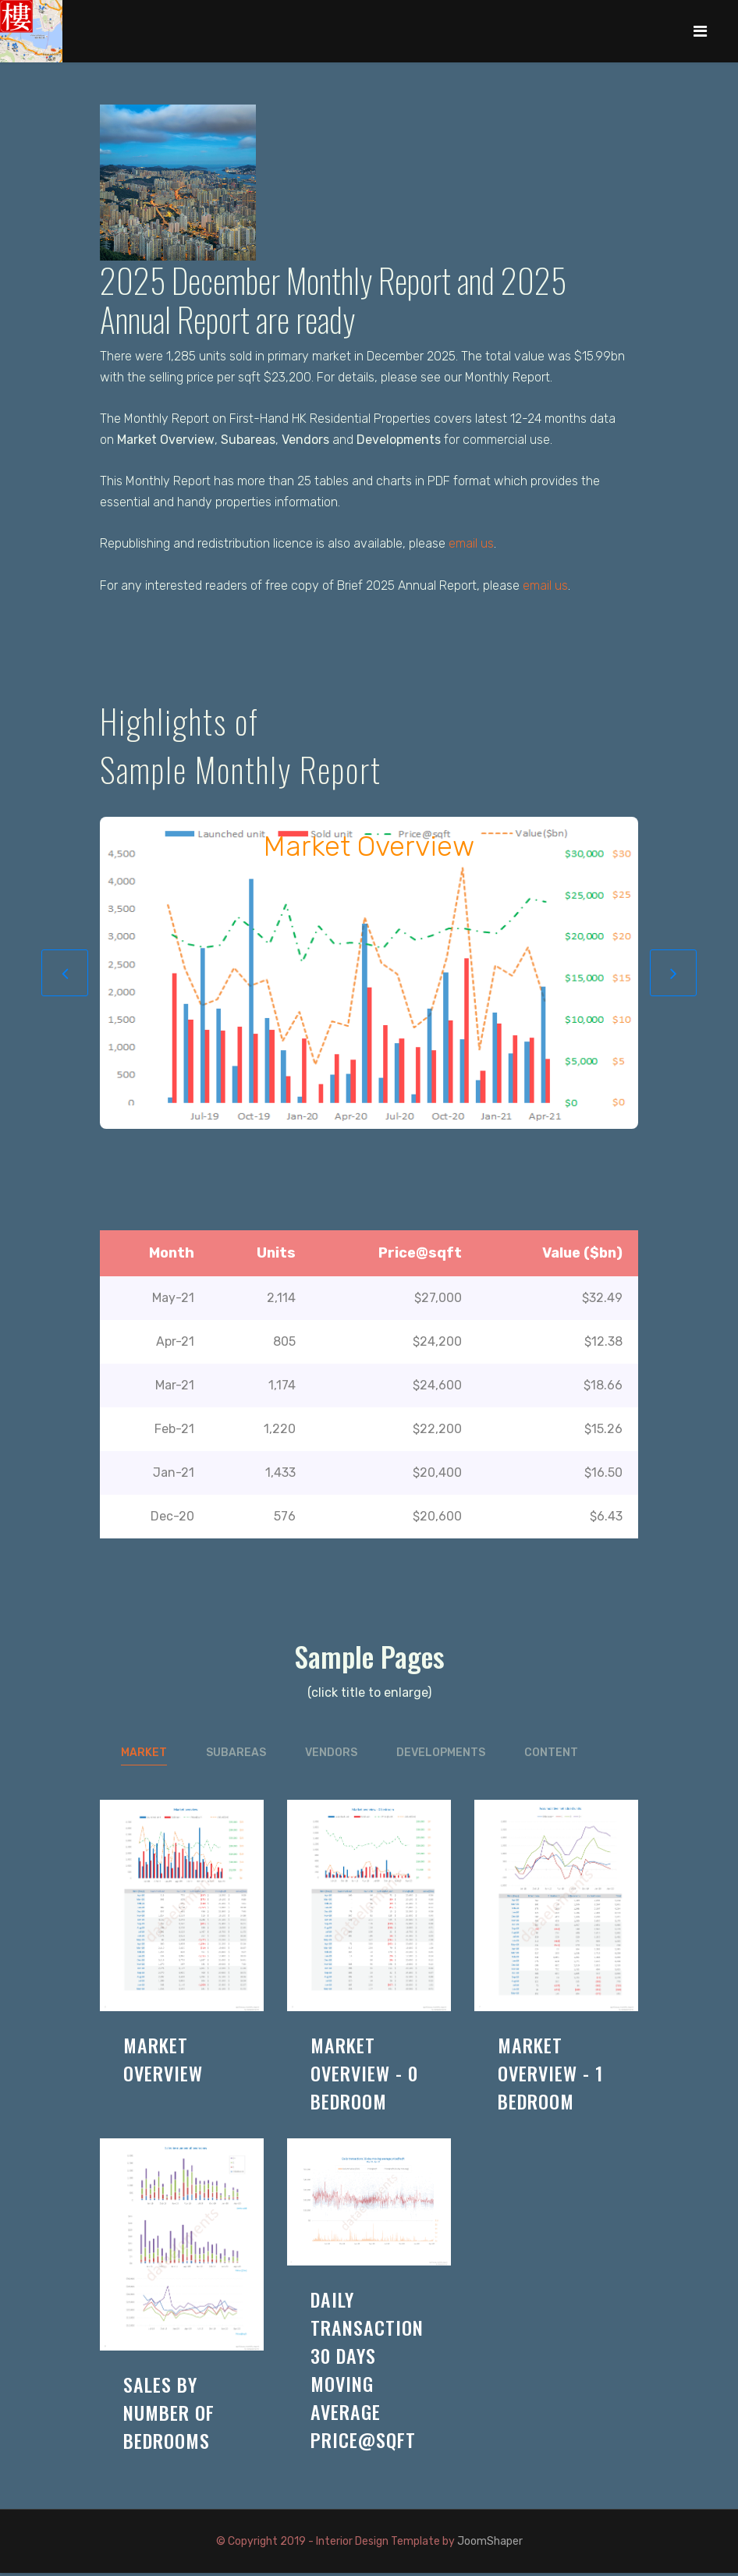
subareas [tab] (236, 1755)
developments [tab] (440, 1755)
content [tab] (551, 1755)
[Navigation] (700, 31)
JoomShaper (490, 2544)
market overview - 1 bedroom (550, 2076)
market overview (163, 2062)
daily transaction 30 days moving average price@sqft (367, 2371)
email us (471, 545)
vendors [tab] (331, 1755)
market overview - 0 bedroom (364, 2076)
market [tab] (144, 1755)
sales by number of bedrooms (169, 2415)
